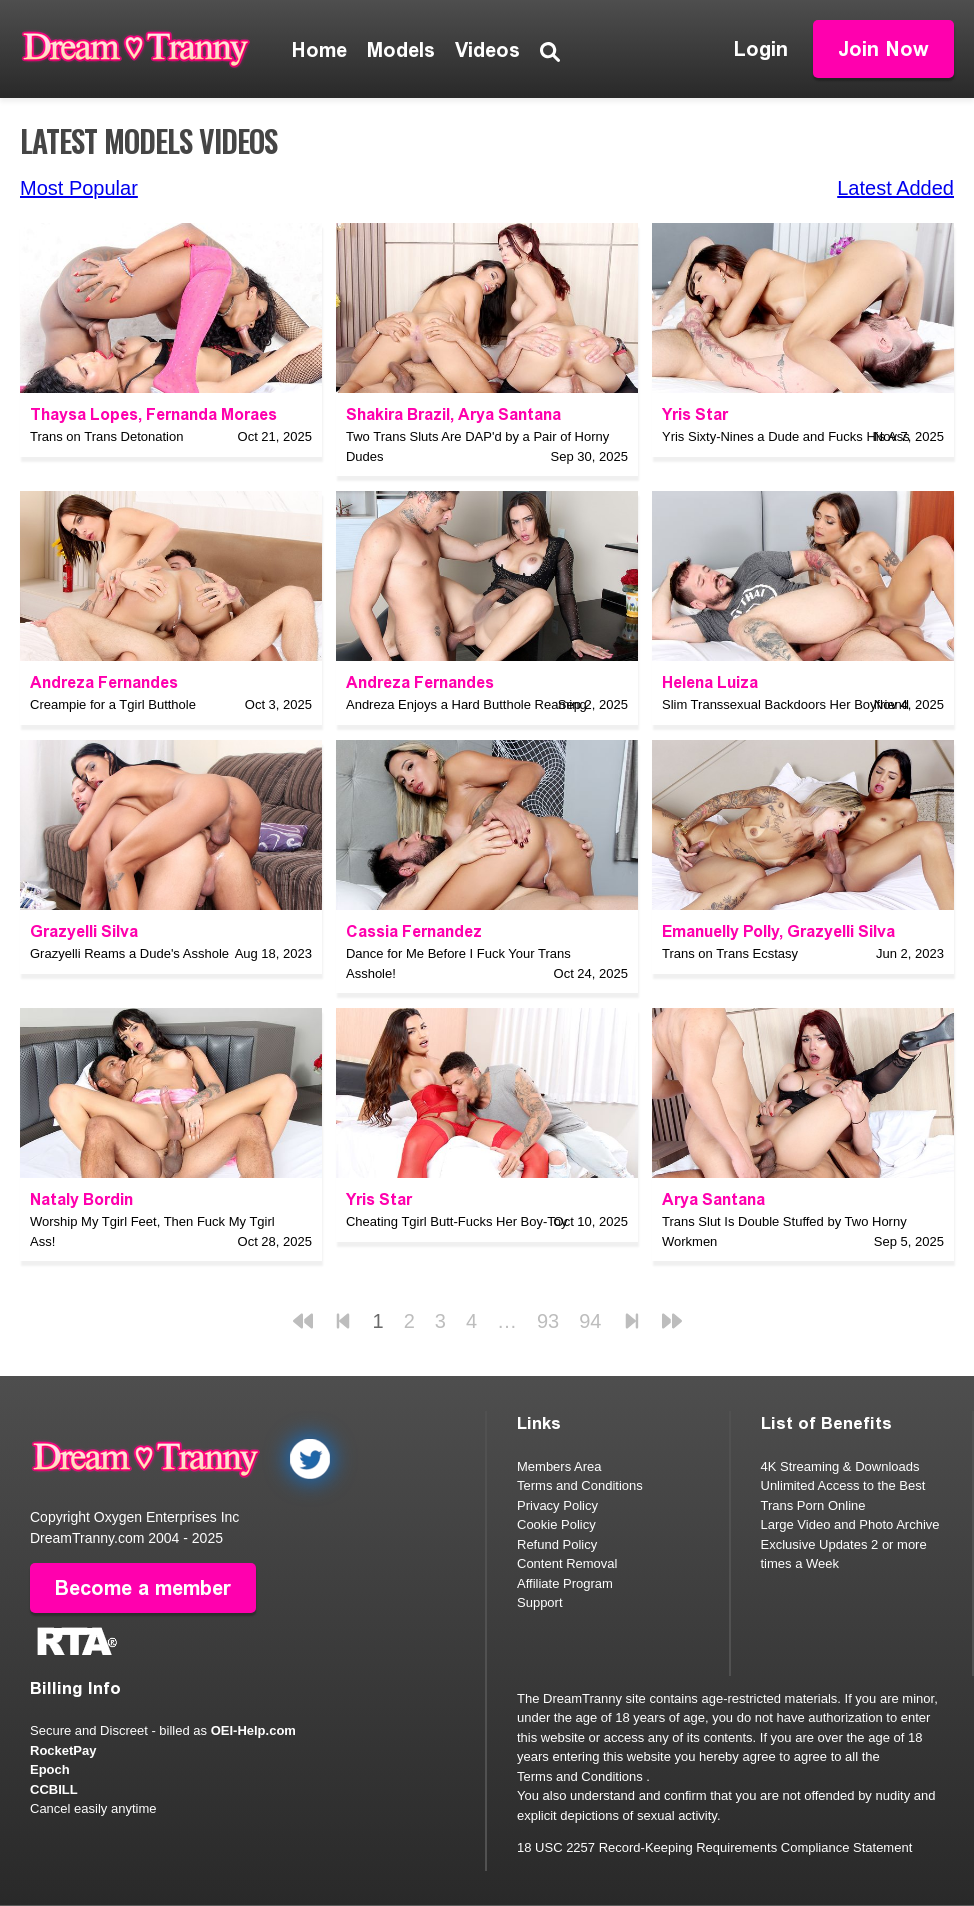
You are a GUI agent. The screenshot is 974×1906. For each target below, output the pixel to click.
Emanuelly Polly (720, 931)
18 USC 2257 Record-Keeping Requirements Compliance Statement (714, 1847)
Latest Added (895, 188)
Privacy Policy (557, 1505)
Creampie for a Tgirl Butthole (113, 704)
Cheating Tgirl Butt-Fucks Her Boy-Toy (457, 1221)
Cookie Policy (556, 1524)
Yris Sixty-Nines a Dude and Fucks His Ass (786, 436)
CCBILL (54, 1789)
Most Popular (79, 188)
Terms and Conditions (580, 1485)
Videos (487, 50)
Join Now (883, 49)
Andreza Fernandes (104, 682)
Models (401, 50)
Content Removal (567, 1563)
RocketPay (63, 1750)
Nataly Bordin (81, 1199)
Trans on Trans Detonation (106, 436)
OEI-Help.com (253, 1730)
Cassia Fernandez (414, 931)
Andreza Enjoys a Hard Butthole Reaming (466, 704)
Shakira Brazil (398, 414)
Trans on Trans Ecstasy (730, 953)
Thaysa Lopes (84, 414)
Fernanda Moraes (211, 414)
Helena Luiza (710, 682)
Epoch (50, 1769)
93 (548, 1321)
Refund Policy (557, 1544)
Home (319, 50)
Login (761, 49)
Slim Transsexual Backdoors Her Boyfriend (785, 704)
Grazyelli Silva (84, 931)
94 (590, 1321)
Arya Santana (509, 414)
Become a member (143, 1588)
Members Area (559, 1466)
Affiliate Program (565, 1583)
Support (540, 1602)
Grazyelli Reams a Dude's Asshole (129, 953)
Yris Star (695, 414)
